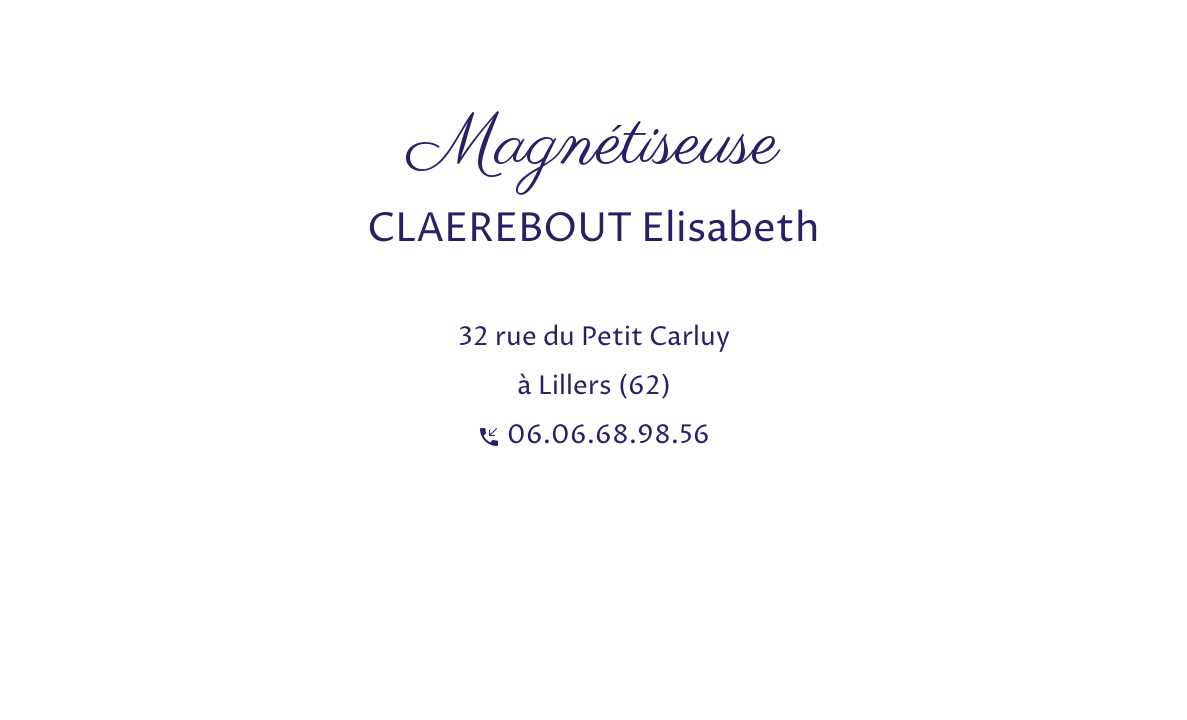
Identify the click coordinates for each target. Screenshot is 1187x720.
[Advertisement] (364, 45)
